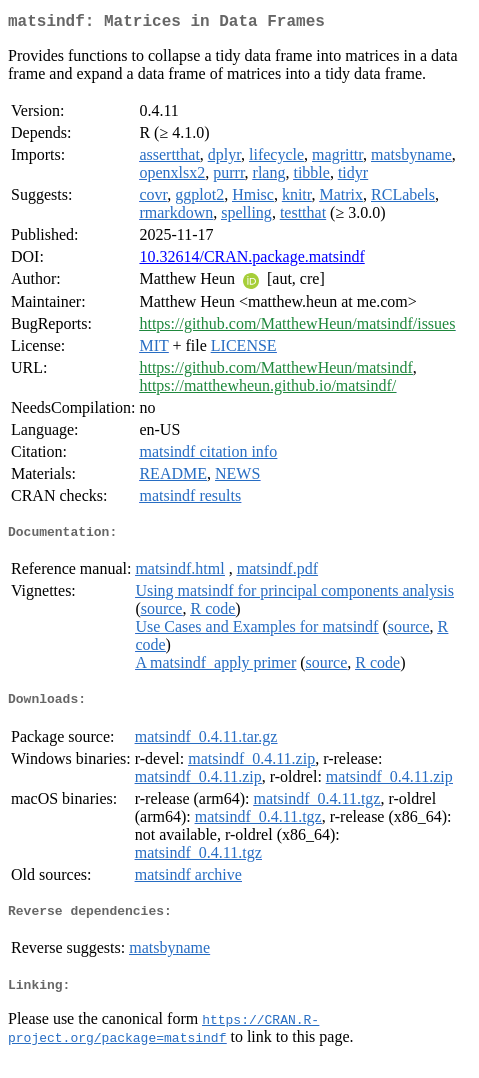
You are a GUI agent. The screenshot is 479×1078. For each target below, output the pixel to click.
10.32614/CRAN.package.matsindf (251, 260)
